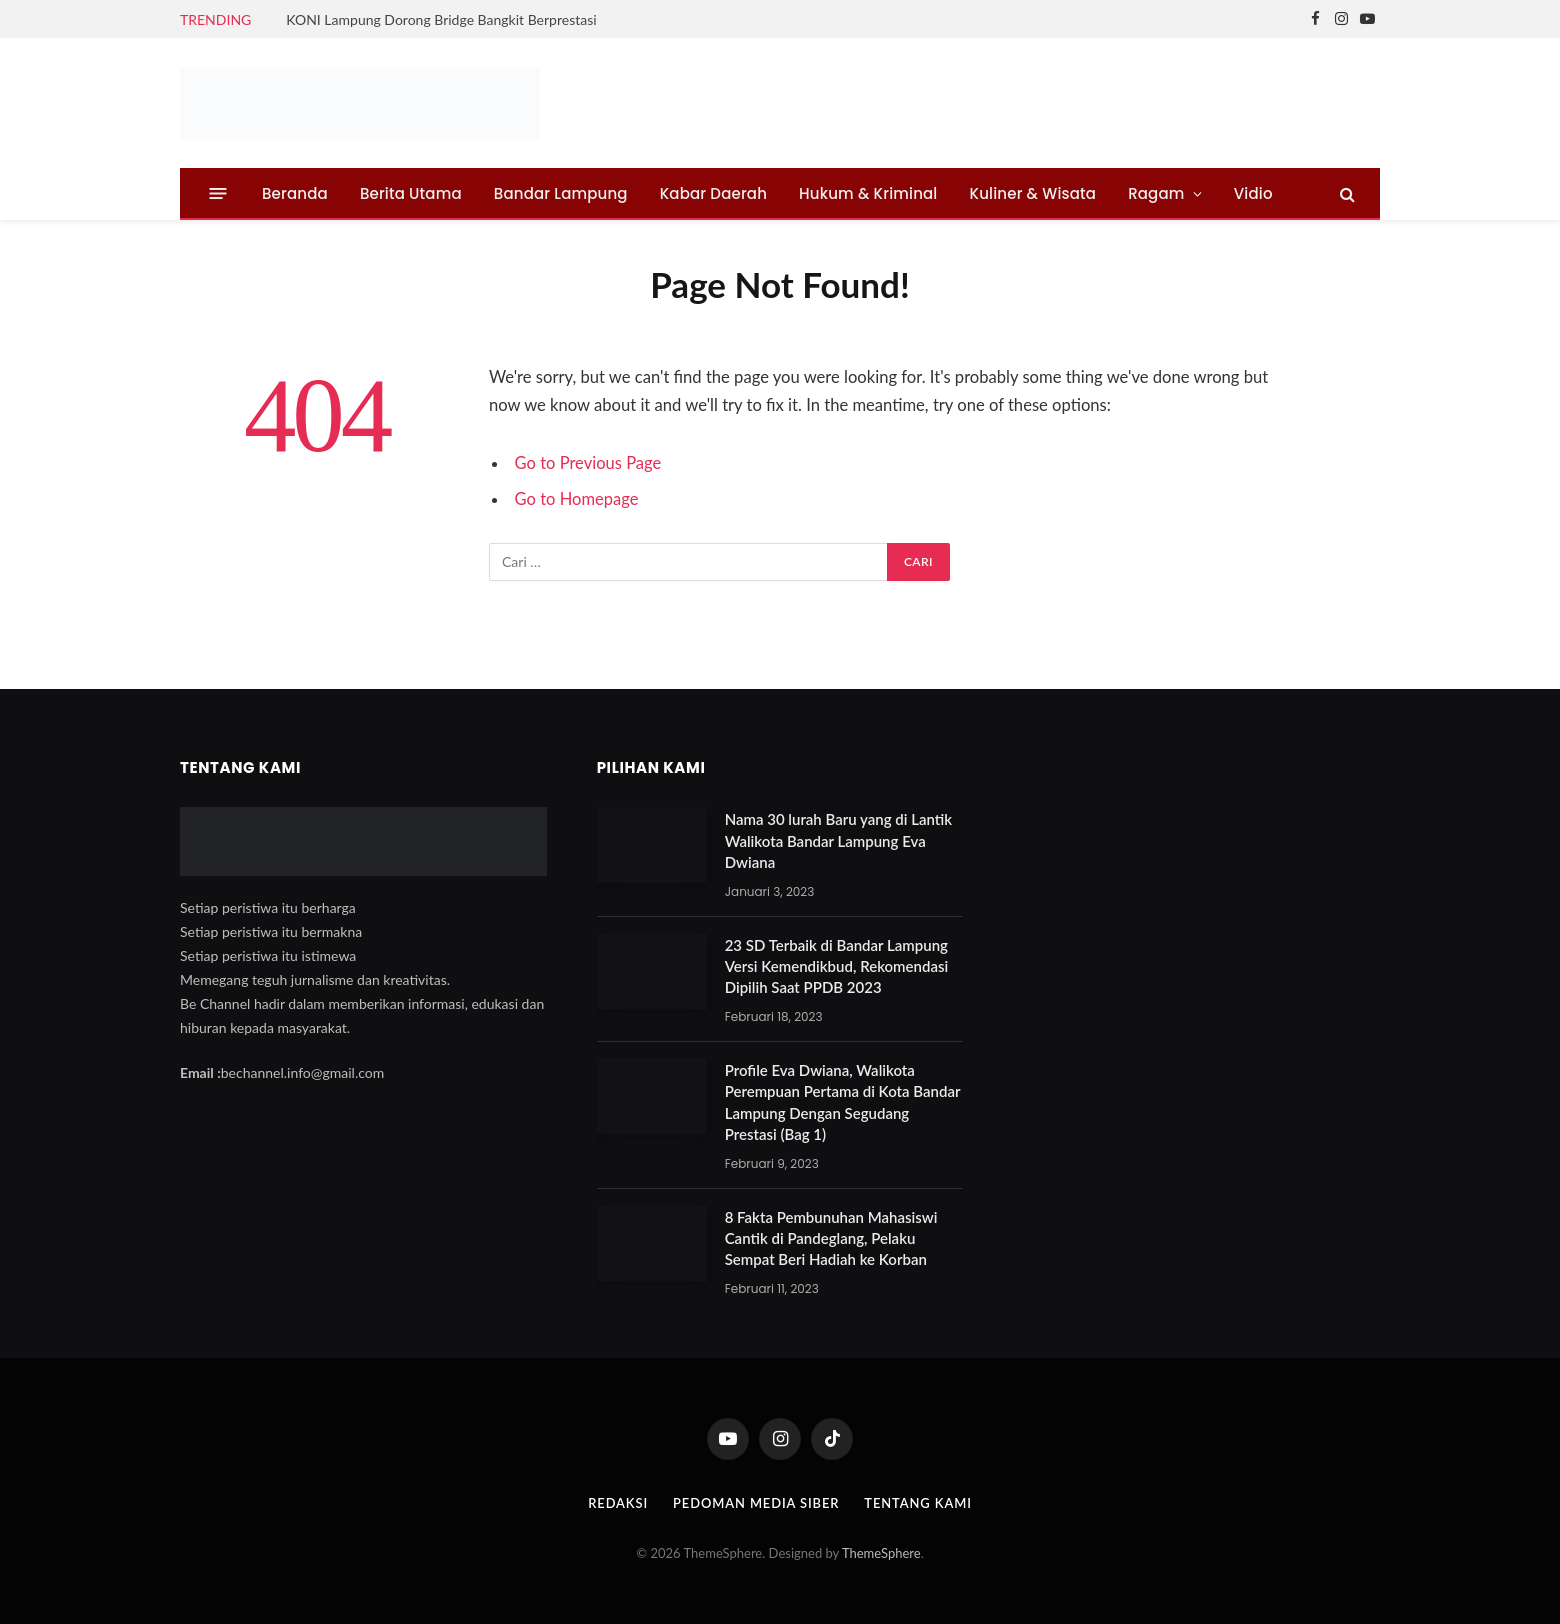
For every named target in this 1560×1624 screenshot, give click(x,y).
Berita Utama (411, 193)
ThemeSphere (881, 1553)
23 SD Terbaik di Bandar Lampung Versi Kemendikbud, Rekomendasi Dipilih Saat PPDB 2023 (837, 966)
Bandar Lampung (561, 193)
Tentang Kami (919, 1503)
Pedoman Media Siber (756, 1503)
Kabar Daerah (713, 193)
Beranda (295, 193)
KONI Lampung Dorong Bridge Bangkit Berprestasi (441, 19)
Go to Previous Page (588, 463)
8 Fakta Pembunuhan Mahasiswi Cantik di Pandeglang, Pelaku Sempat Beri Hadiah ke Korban (831, 1238)
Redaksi (617, 1503)
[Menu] (218, 193)
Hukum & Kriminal (868, 193)
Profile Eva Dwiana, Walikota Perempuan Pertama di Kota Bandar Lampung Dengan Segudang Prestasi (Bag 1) (843, 1102)
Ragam (1156, 193)
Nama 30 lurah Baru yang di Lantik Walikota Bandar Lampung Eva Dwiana (838, 840)
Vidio (1253, 193)
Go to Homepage (577, 499)
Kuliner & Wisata (1033, 193)
